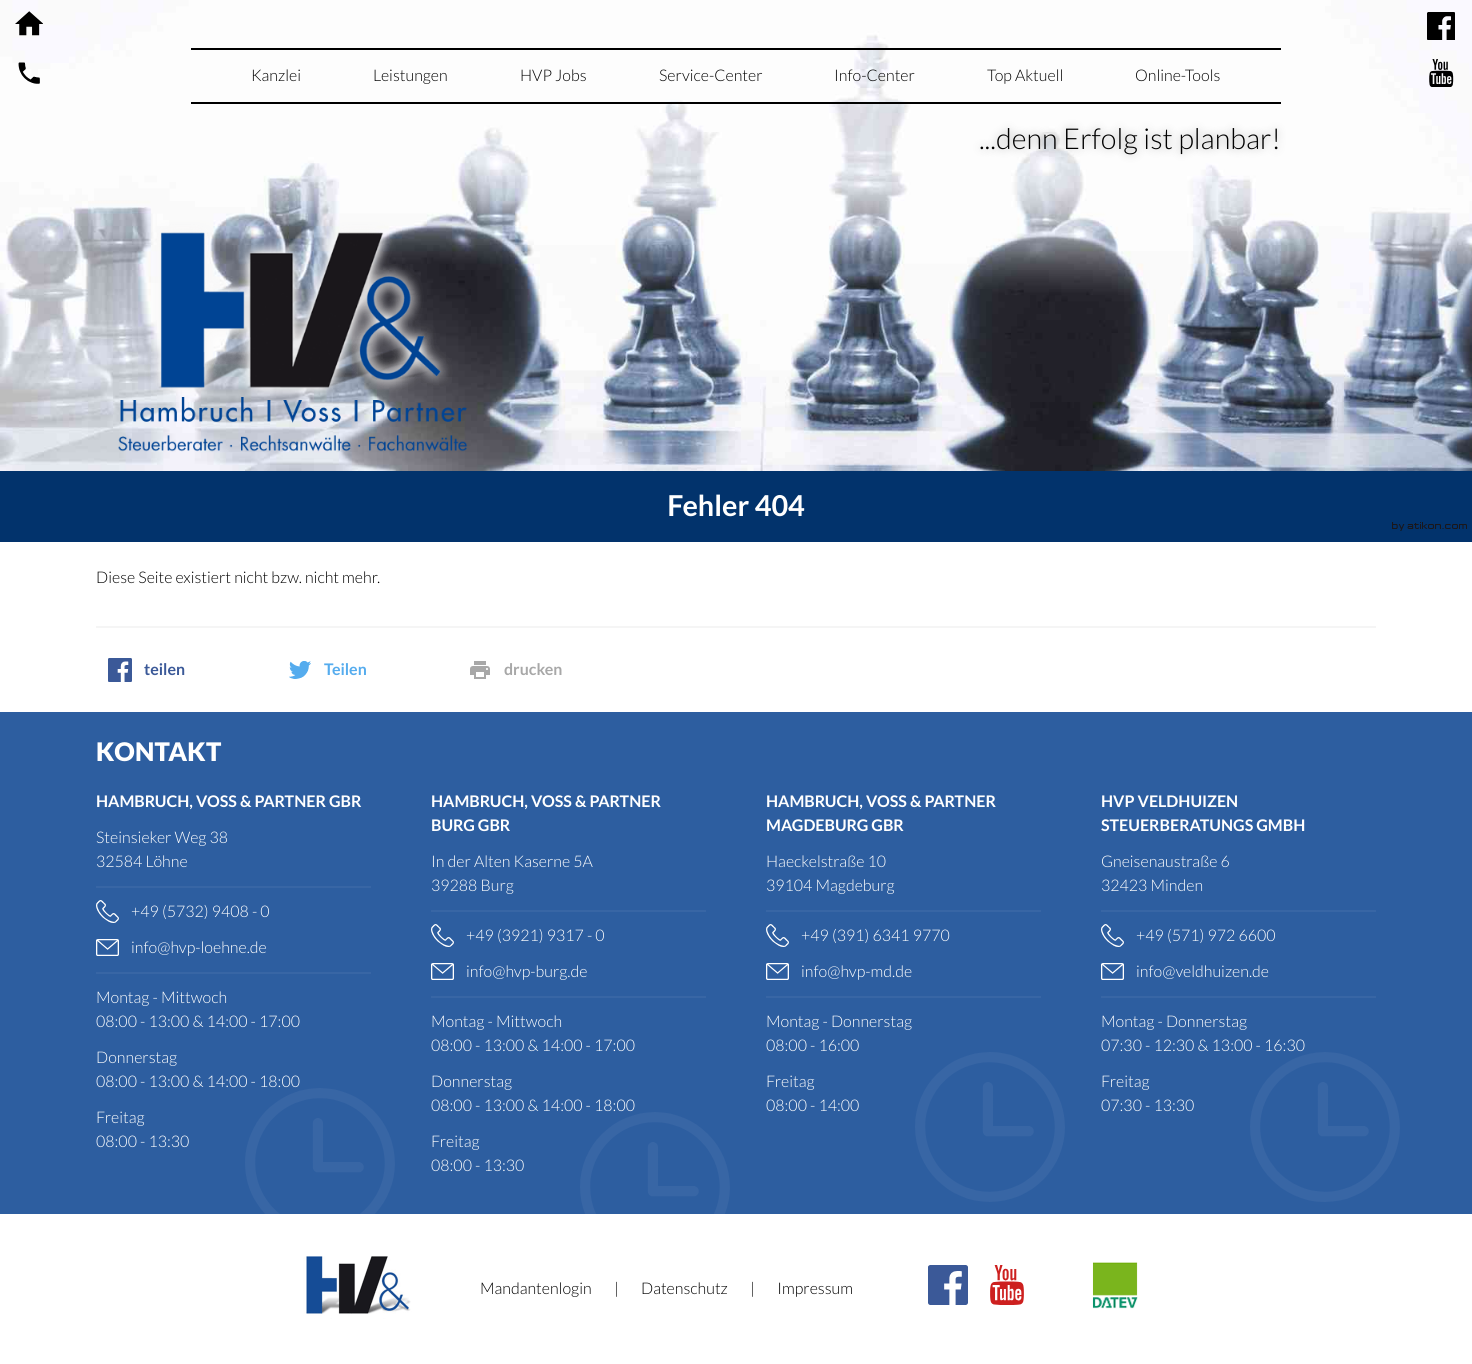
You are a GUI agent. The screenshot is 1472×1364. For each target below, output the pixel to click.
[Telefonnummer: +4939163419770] (903, 936)
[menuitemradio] (553, 76)
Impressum (815, 1288)
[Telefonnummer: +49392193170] (568, 936)
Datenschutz (684, 1288)
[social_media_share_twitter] (366, 670)
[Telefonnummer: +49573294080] (233, 912)
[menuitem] (276, 76)
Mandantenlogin (536, 1288)
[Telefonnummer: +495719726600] (1238, 936)
